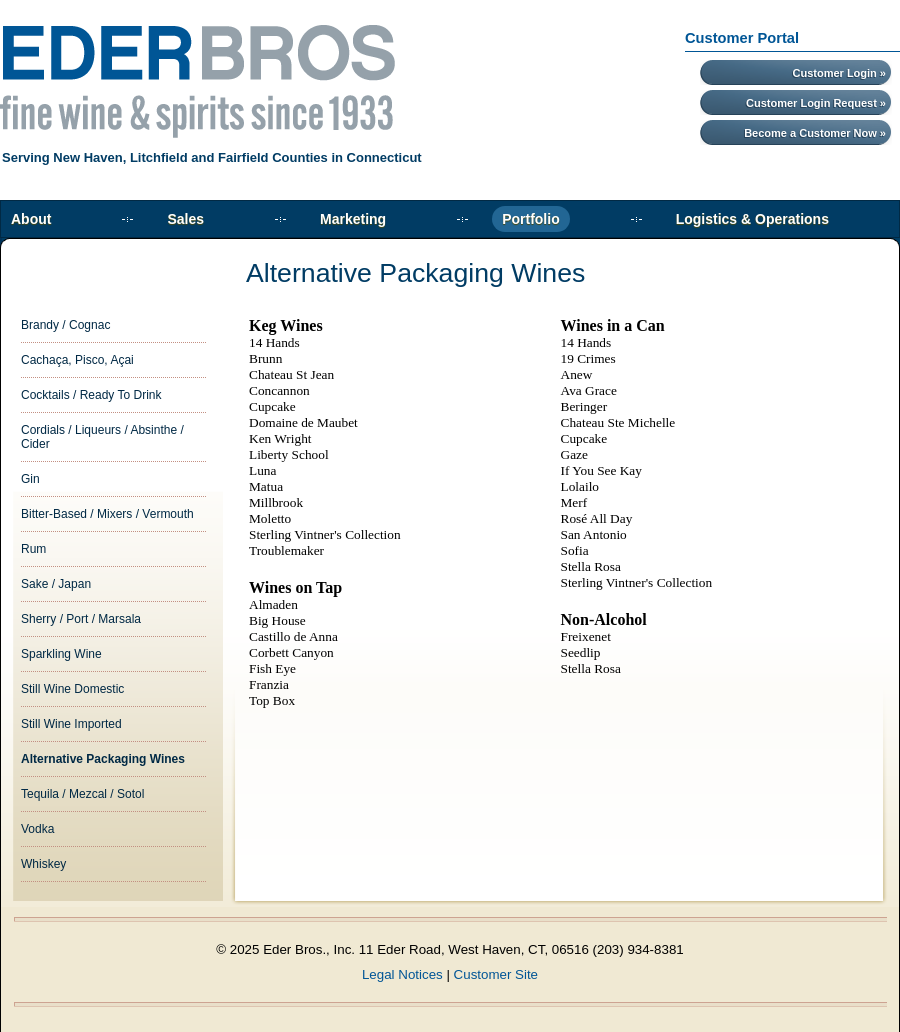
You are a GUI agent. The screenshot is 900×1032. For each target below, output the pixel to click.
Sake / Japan (56, 584)
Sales (185, 219)
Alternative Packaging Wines (103, 759)
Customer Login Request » (816, 103)
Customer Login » (839, 73)
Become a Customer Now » (815, 133)
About (31, 219)
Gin (30, 479)
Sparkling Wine (61, 654)
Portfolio (531, 219)
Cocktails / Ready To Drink (91, 395)
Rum (33, 549)
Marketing (353, 219)
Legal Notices (402, 974)
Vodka (37, 829)
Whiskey (43, 864)
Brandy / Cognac (65, 325)
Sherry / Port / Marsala (81, 619)
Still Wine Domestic (72, 689)
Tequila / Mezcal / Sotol (82, 794)
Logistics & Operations (752, 219)
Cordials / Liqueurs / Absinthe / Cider (102, 437)
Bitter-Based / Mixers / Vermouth (107, 514)
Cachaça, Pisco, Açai (77, 360)
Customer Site (496, 974)
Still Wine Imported (71, 724)
